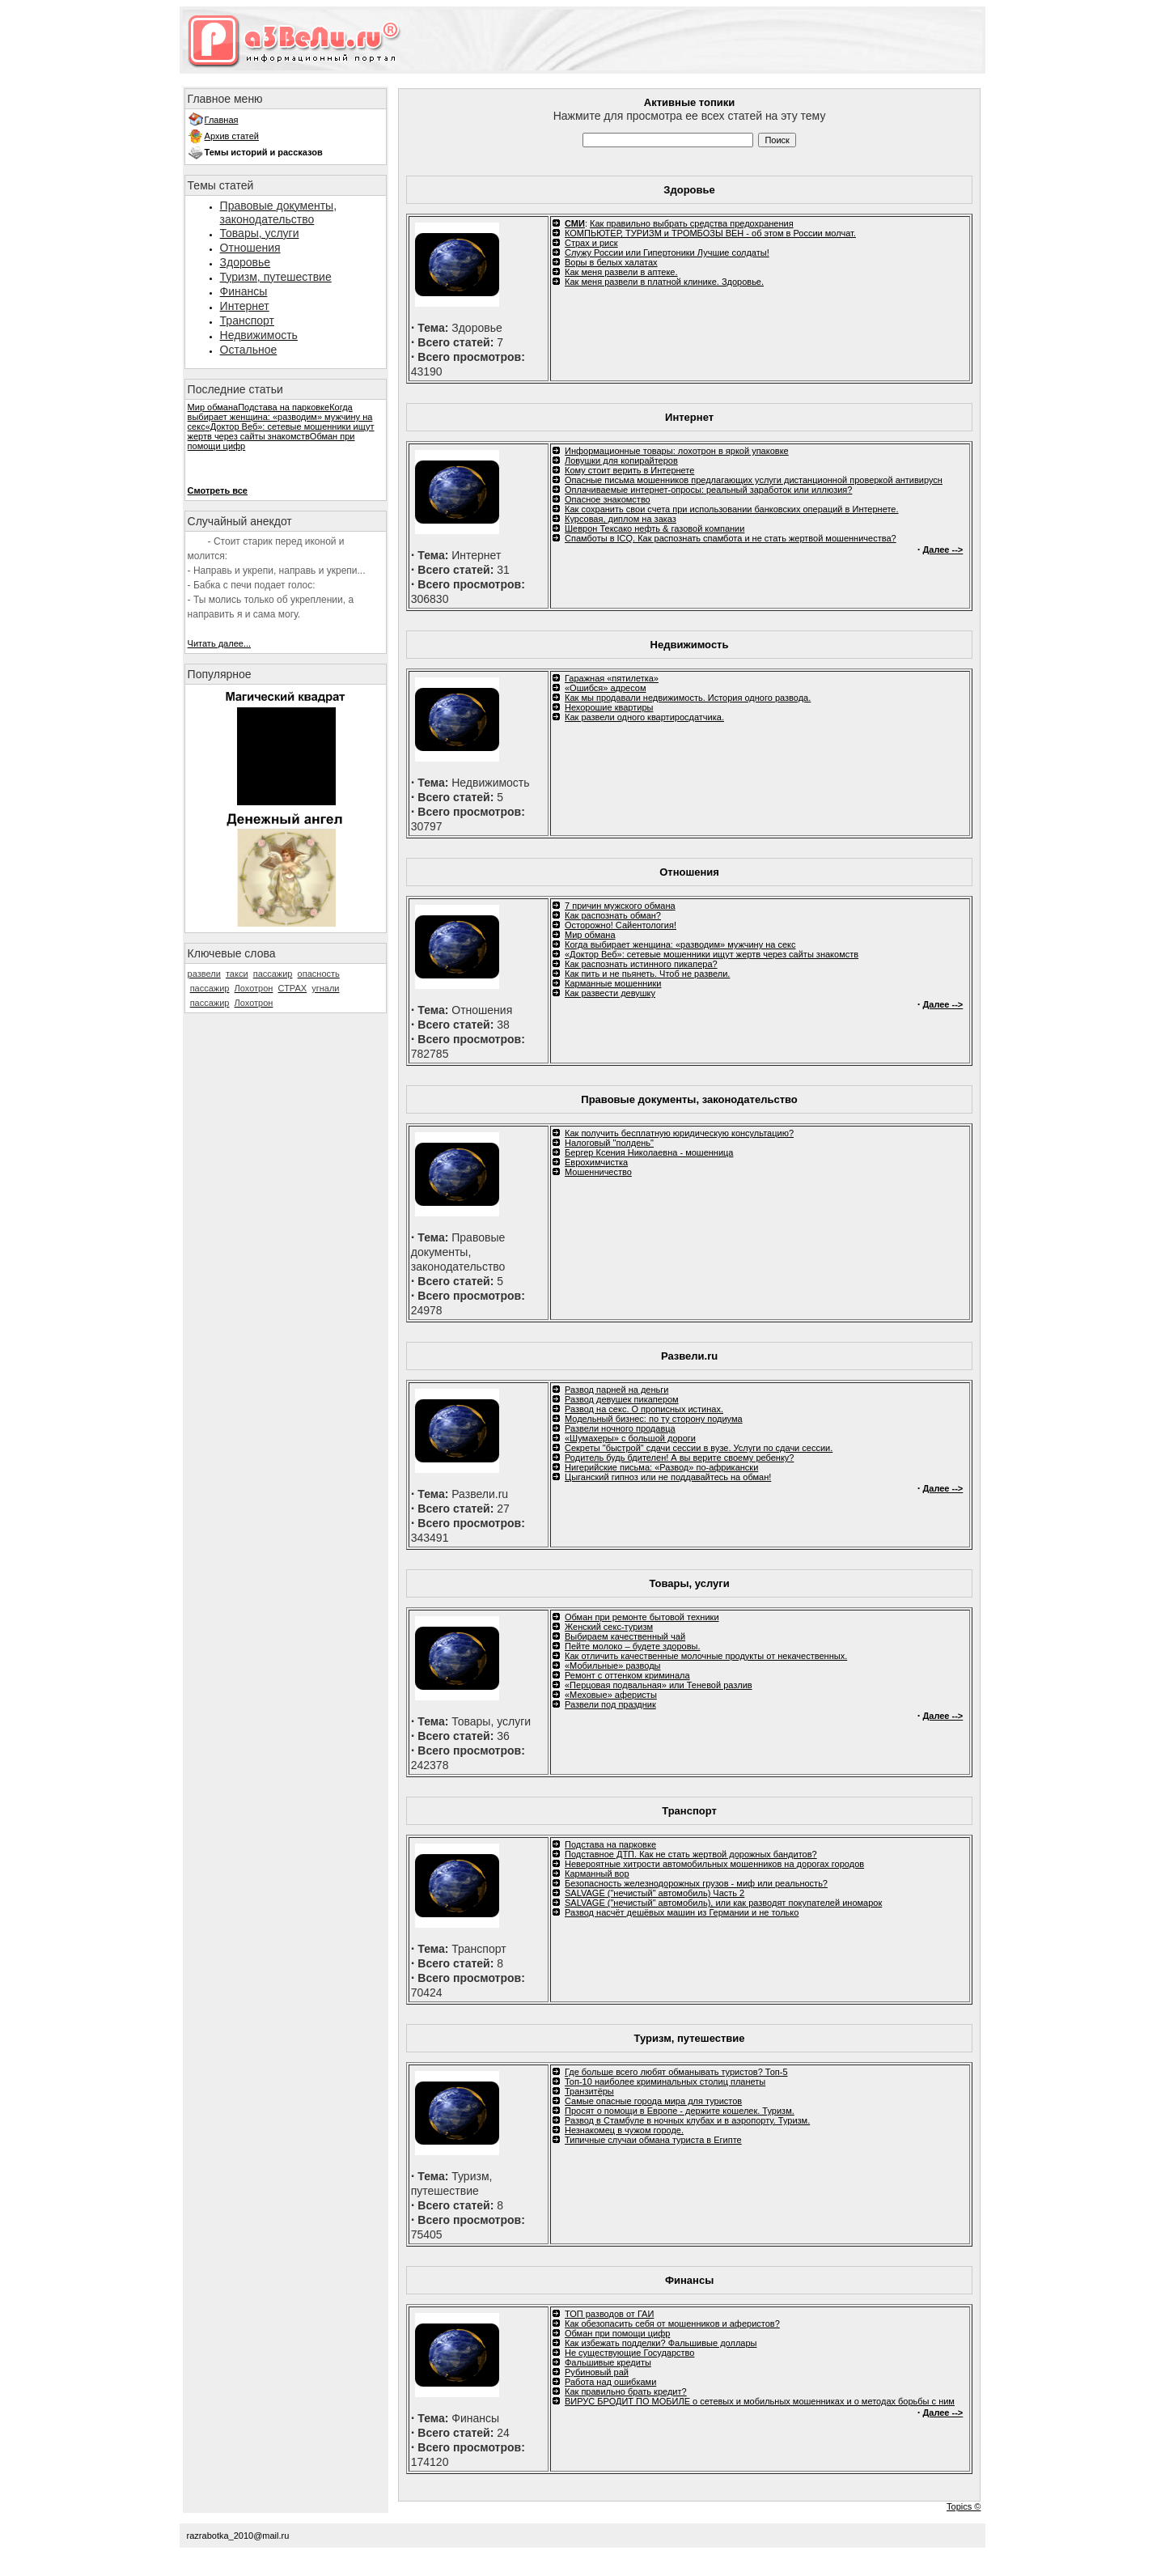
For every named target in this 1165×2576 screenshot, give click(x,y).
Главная (222, 120)
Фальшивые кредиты (608, 2362)
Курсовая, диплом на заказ (620, 519)
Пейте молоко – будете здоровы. (632, 1646)
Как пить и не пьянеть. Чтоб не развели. (647, 973)
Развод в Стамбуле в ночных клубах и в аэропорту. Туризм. (687, 2120)
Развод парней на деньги (616, 1389)
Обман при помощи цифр (617, 2333)
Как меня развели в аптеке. (621, 272)
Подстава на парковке (283, 407)
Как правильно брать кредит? (626, 2391)
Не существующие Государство (629, 2352)
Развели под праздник (610, 1704)
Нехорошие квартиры (609, 707)
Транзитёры (589, 2091)
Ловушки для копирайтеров (621, 460)
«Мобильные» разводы (612, 1665)
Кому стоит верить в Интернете (629, 470)
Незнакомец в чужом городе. (624, 2130)
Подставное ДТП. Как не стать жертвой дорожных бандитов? (691, 1854)
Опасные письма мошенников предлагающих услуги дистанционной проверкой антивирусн (754, 480)
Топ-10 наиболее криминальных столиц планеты (665, 2081)
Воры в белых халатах (611, 262)
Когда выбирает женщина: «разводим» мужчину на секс (280, 416)
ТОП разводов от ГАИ (609, 2314)
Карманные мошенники (613, 983)
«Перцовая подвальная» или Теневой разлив (658, 1685)
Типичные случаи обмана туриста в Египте (653, 2140)
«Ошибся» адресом (605, 688)
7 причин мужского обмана (620, 905)
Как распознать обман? (613, 915)
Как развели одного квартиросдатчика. (644, 717)
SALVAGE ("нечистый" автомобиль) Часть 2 (654, 1893)
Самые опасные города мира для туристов (653, 2101)
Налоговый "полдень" (609, 1143)
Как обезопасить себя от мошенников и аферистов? (672, 2323)
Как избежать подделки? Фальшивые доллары (660, 2343)
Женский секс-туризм (609, 1627)
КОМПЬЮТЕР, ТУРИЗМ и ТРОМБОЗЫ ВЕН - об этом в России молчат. (710, 233)
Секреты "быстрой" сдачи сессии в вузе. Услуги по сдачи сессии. (698, 1448)
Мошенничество (598, 1172)
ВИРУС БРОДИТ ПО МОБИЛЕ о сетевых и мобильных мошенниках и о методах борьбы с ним (760, 2401)
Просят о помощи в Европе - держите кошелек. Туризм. (679, 2111)
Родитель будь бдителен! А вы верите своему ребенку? (679, 1457)
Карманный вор (597, 1873)
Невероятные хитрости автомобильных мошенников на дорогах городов (714, 1864)
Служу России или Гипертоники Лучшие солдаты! (667, 252)
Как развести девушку (610, 993)
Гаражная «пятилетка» (612, 678)
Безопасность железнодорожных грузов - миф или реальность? (696, 1883)
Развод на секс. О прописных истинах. (644, 1409)
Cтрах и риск (591, 243)
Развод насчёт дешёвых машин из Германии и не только (682, 1912)
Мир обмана (213, 407)
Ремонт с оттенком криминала (627, 1675)
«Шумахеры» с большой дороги (630, 1438)
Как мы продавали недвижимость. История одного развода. (688, 697)
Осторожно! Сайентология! (620, 925)
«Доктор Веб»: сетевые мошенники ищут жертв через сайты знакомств (281, 431)
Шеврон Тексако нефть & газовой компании (654, 528)
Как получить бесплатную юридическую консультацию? (679, 1133)
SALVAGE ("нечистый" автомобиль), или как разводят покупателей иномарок (723, 1903)
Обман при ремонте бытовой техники (642, 1617)
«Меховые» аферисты (611, 1695)
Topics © (964, 2506)
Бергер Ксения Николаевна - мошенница (649, 1152)
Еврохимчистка (596, 1162)
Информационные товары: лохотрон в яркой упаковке (677, 451)
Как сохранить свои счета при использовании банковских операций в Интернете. (732, 509)
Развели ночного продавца (620, 1428)
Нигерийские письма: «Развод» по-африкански (661, 1467)
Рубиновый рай (597, 2372)
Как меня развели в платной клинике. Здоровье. (664, 281)
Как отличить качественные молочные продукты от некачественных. (706, 1656)
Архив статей (232, 136)
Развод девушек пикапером (622, 1399)
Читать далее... (219, 643)
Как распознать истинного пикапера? (641, 964)
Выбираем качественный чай (625, 1636)
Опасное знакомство (607, 499)
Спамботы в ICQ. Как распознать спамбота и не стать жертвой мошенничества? (730, 538)
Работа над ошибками (610, 2382)
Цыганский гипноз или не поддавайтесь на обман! (668, 1477)
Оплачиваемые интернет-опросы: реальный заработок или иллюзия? (708, 489)
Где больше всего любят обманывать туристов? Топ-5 (676, 2072)
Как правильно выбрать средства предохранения (692, 223)
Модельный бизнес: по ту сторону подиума (654, 1419)
